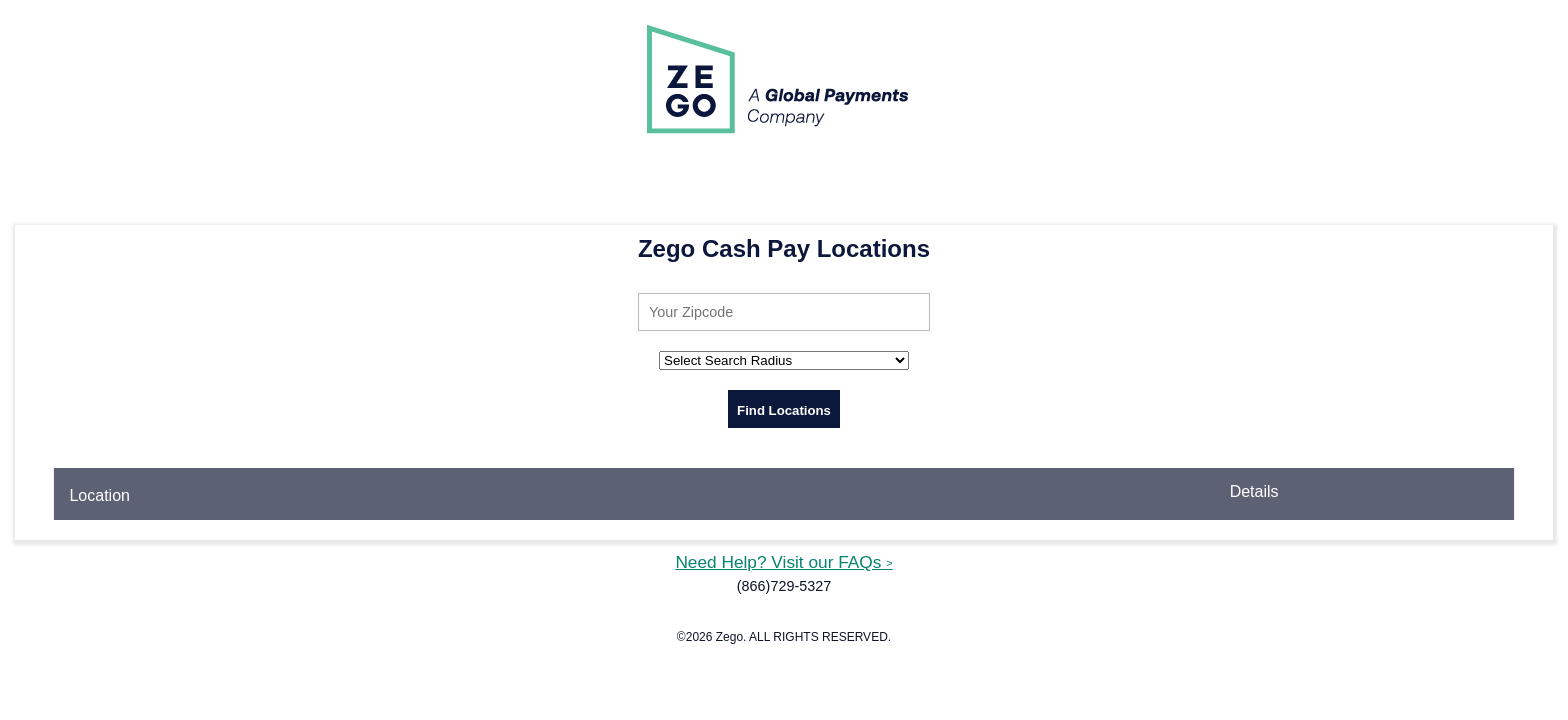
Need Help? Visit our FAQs (783, 562)
